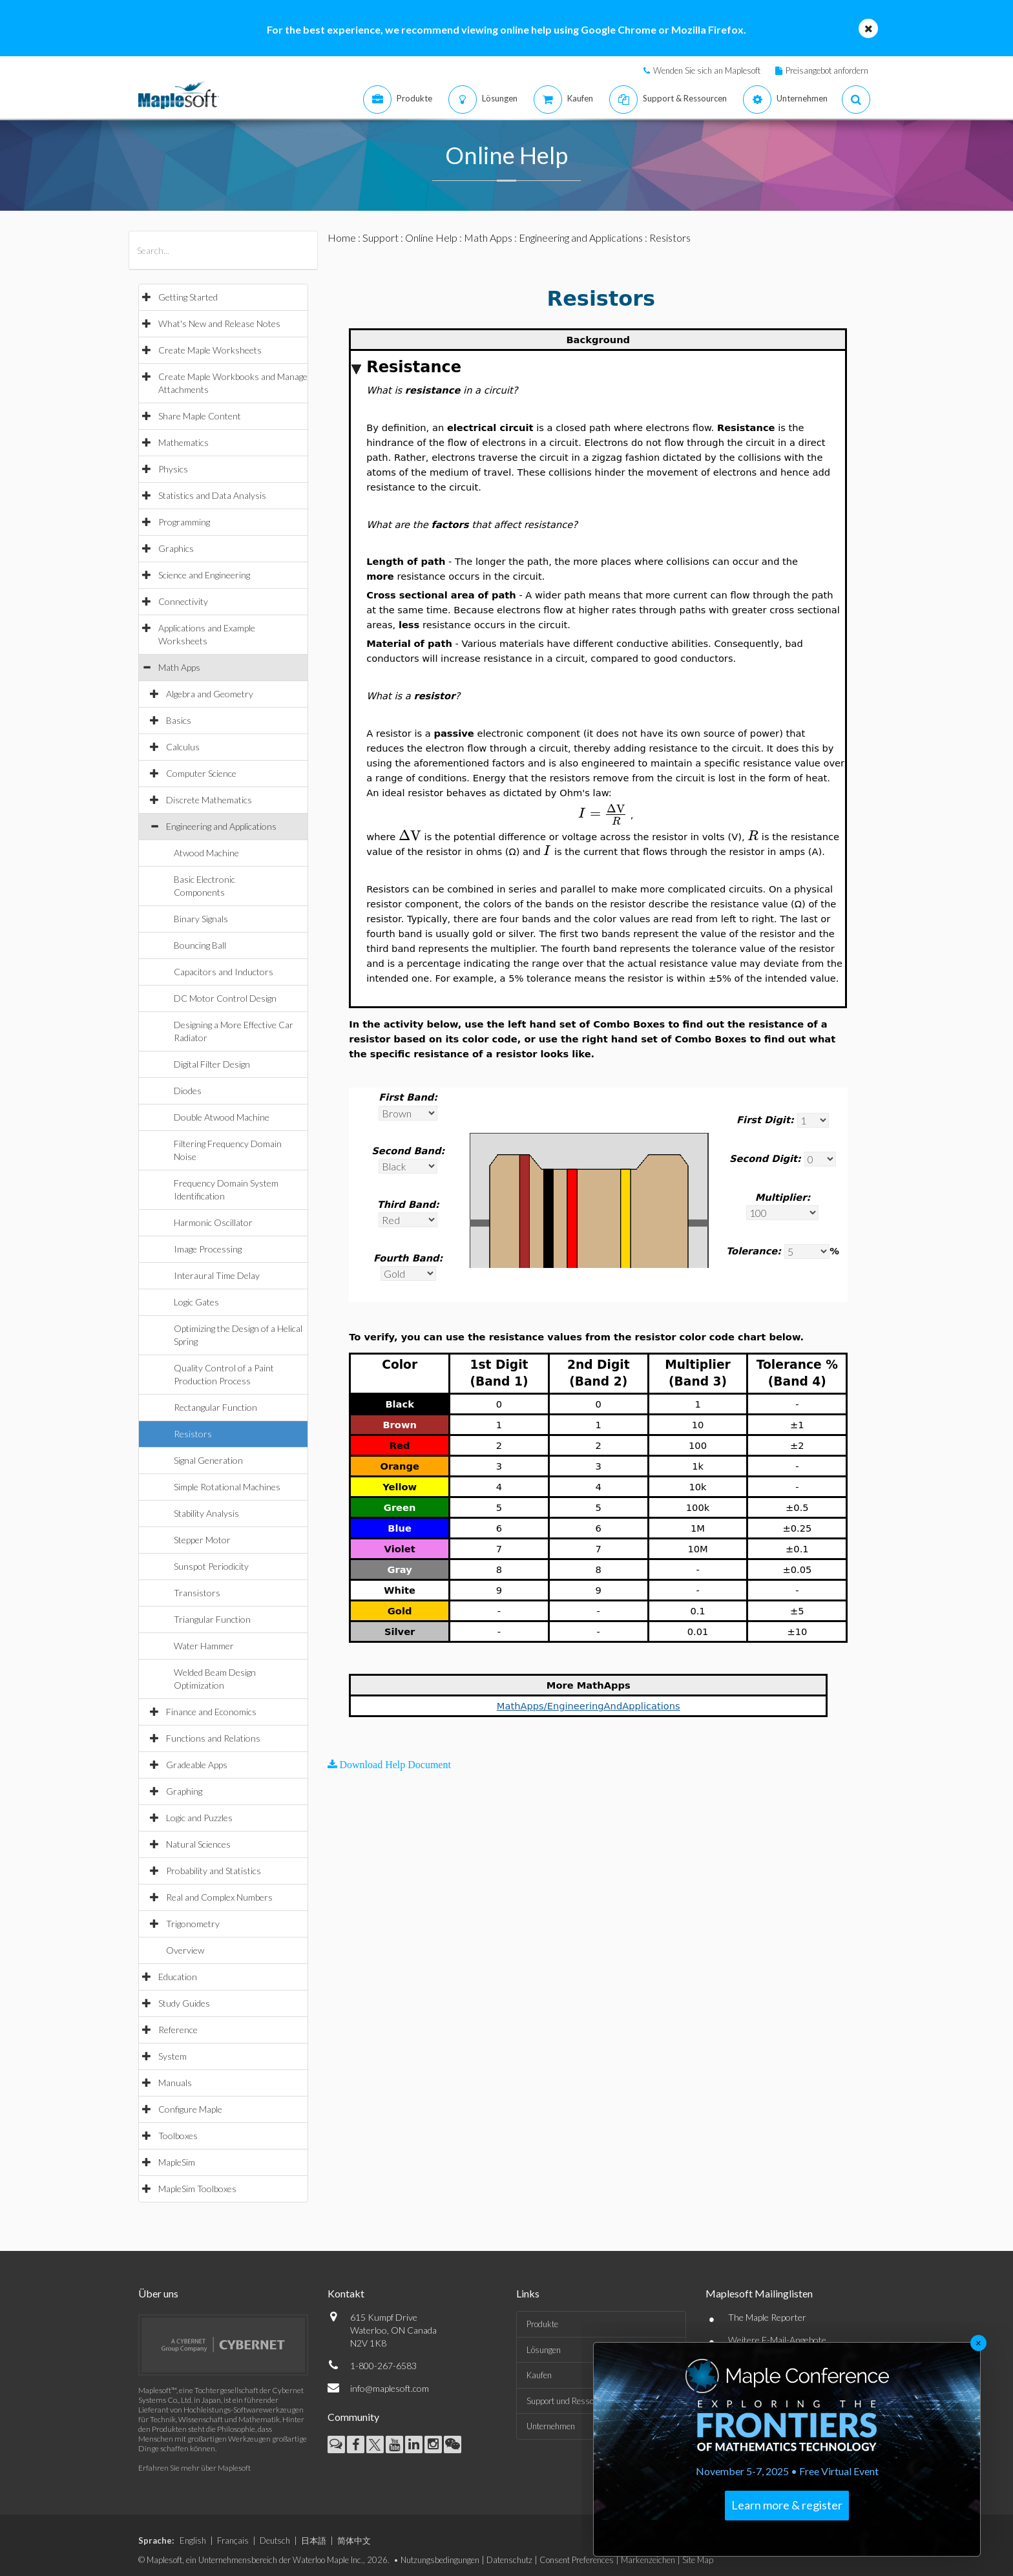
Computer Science (201, 773)
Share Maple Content (199, 415)
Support (380, 237)
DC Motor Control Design (225, 998)
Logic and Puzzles (199, 1817)
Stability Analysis (206, 1513)
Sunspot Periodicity (211, 1566)
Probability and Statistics (213, 1870)
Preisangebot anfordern (827, 70)
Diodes (188, 1090)
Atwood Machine (206, 852)
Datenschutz (509, 2560)
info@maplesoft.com (389, 2388)
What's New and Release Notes (219, 323)
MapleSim (176, 2162)
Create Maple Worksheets (210, 349)
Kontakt (346, 2293)
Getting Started (188, 296)
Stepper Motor (202, 1539)
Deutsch (275, 2540)
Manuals (175, 2082)
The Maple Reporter (767, 2317)
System (172, 2056)
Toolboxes (178, 2135)
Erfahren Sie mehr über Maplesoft (194, 2468)
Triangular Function (212, 1619)
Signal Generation (208, 1460)
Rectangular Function (215, 1407)
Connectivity (183, 601)
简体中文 (354, 2540)
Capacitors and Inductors (223, 971)
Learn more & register (786, 2505)
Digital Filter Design (212, 1064)
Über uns (158, 2293)
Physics (173, 468)
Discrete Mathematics (209, 799)
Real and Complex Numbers (219, 1897)
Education (177, 1976)
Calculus (183, 746)
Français (233, 2540)
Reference (178, 2029)
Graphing (184, 1791)
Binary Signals (201, 918)
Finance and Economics (211, 1711)
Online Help (431, 237)
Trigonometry (193, 1923)
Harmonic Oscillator (213, 1222)
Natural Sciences (198, 1844)
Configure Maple (190, 2109)
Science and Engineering (204, 574)
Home (342, 237)
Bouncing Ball (200, 945)
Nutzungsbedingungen (440, 2560)
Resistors (193, 1433)
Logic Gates (196, 1301)
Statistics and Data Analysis (212, 495)
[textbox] (602, 813)
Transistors (197, 1592)
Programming (184, 521)
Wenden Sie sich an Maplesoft (706, 70)
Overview (185, 1950)
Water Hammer (204, 1645)
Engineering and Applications (221, 826)
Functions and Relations (213, 1738)
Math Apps (179, 667)
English (193, 2540)
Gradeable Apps (196, 1764)
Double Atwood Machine (221, 1117)
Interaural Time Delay (217, 1275)
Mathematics (183, 442)
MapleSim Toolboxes (197, 2188)
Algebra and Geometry (209, 693)
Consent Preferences (576, 2560)
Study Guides (184, 2003)
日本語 (313, 2540)
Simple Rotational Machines (227, 1486)
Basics (178, 720)
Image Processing (208, 1248)
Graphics (176, 548)
